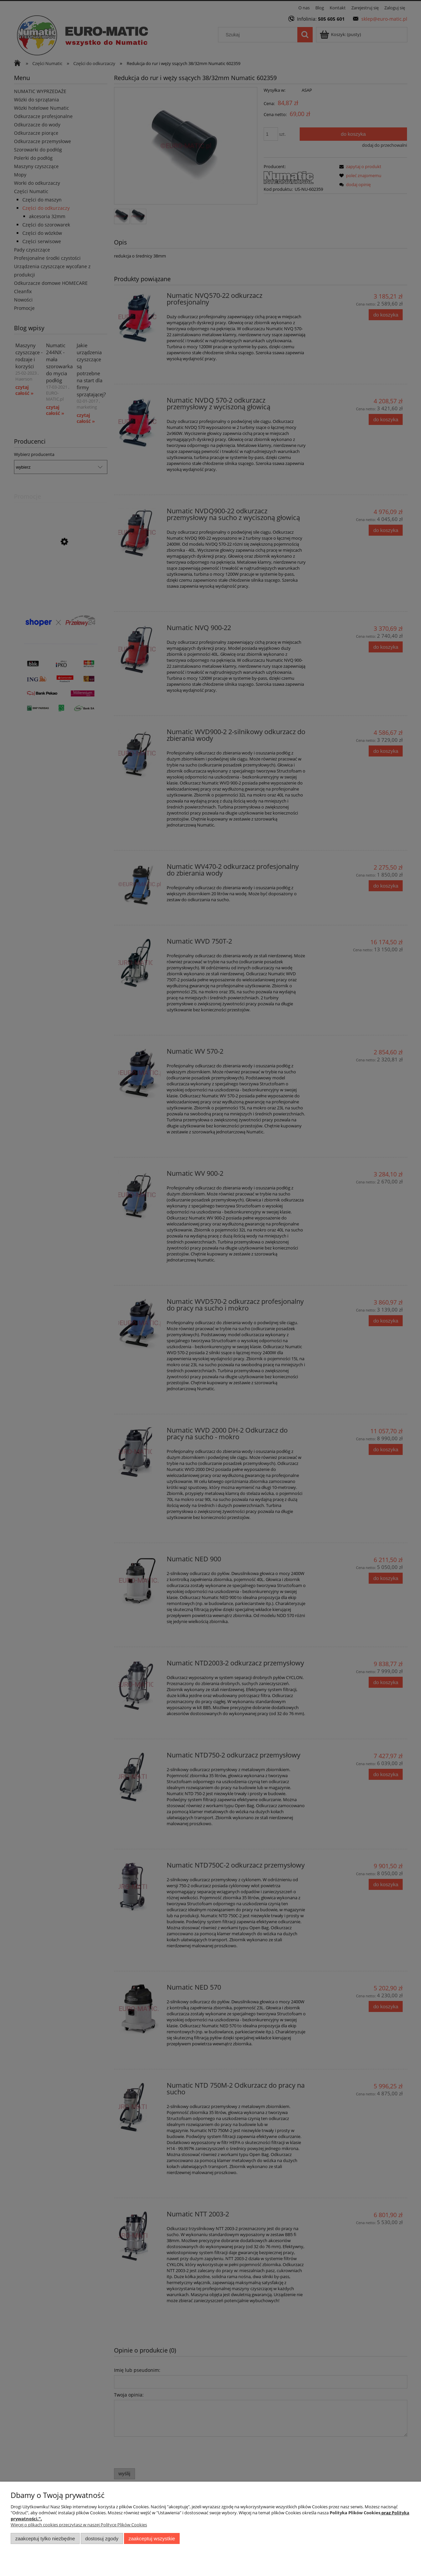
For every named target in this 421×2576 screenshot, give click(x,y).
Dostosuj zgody (101, 2538)
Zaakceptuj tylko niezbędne (45, 2538)
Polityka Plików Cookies (355, 2513)
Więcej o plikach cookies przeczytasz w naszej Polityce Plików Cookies (79, 2525)
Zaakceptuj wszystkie (152, 2538)
